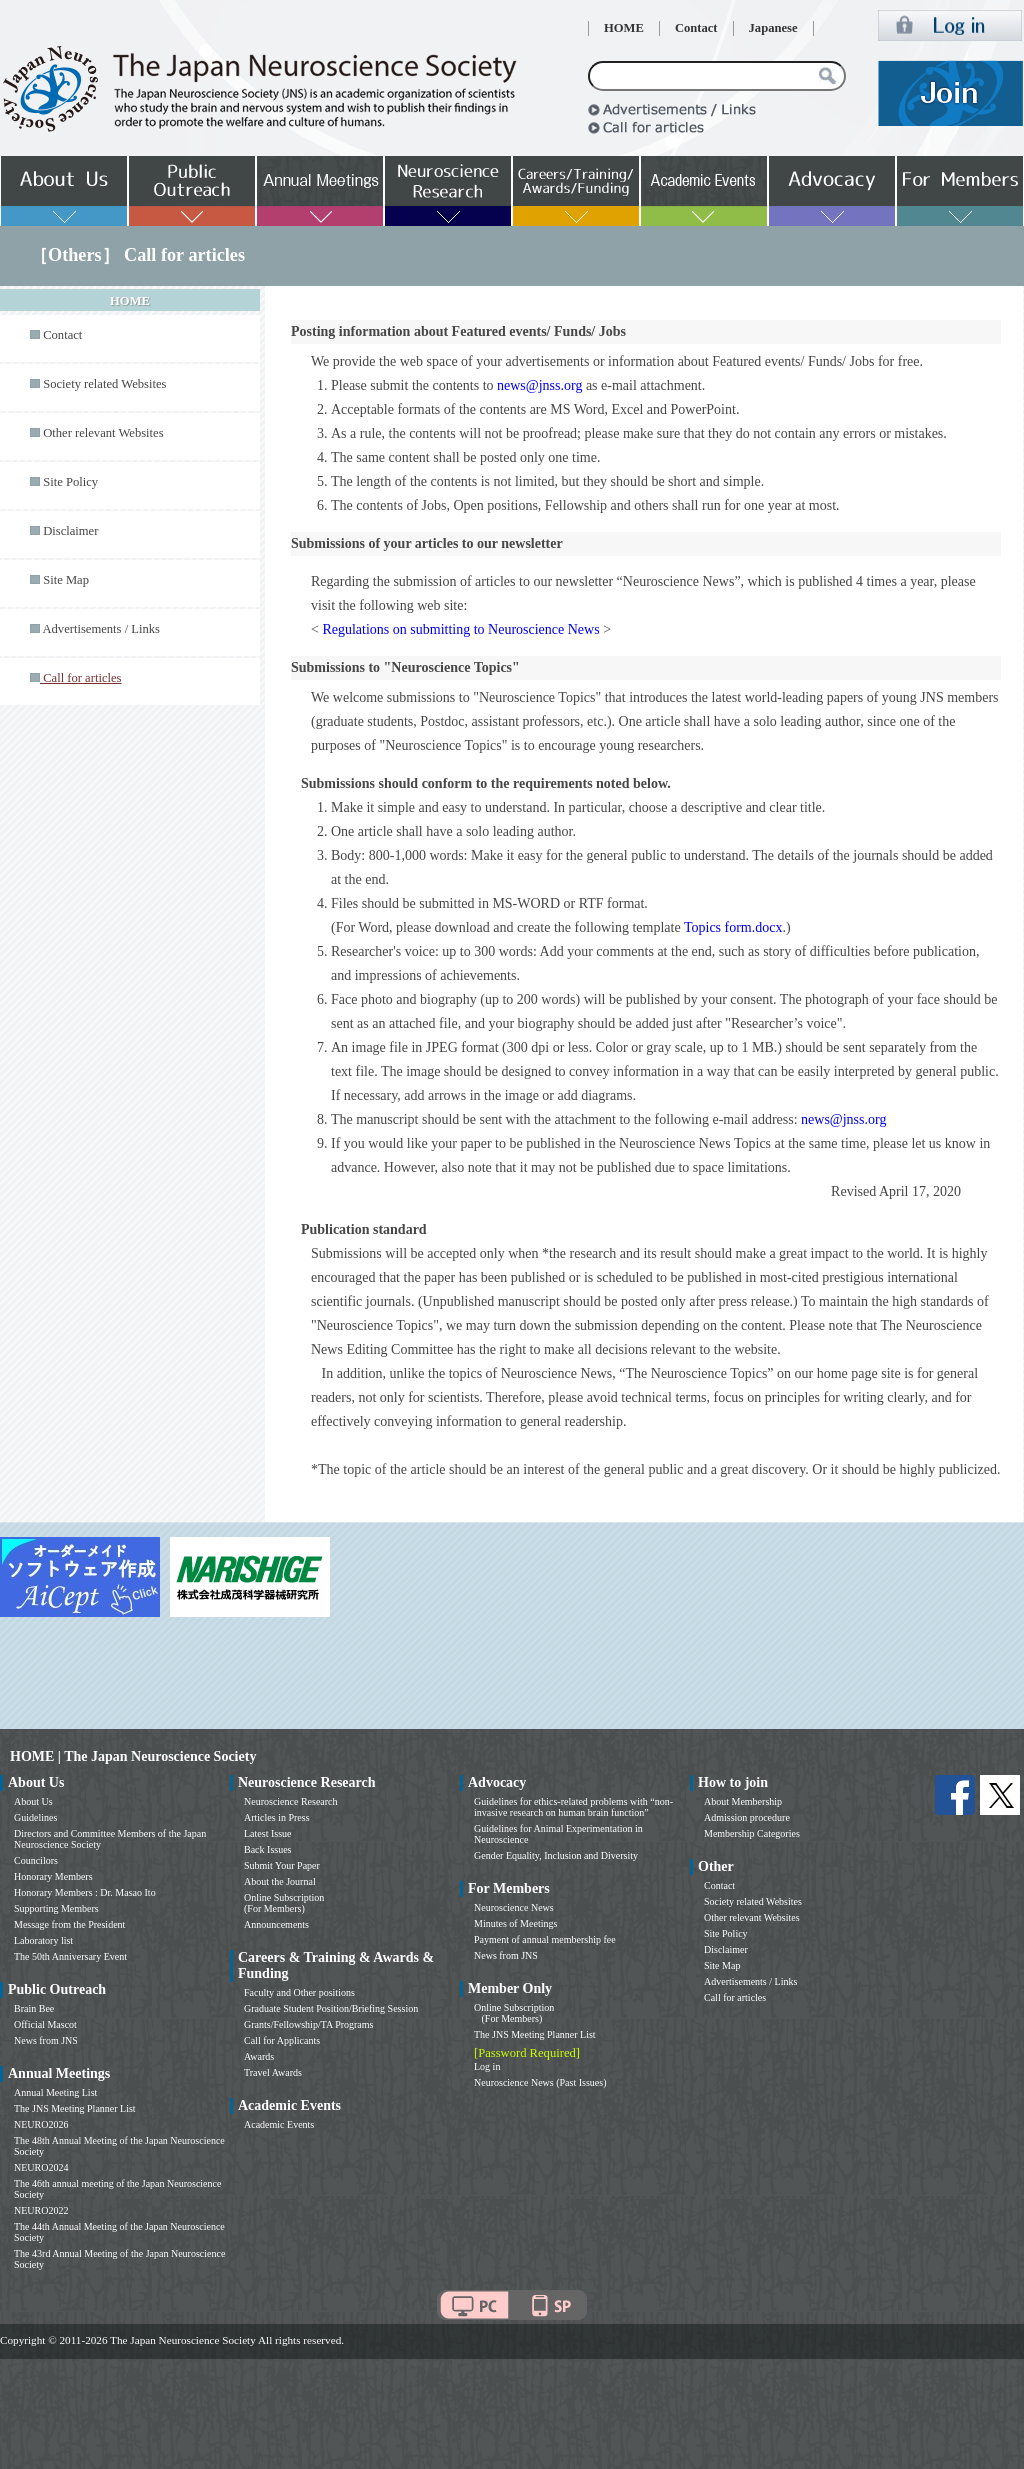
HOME (624, 28)
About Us (33, 1801)
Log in (487, 2066)
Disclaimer (70, 531)
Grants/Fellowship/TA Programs (308, 2024)
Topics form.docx (733, 927)
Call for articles (735, 1997)
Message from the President (69, 1924)
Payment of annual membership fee (545, 1939)
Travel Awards (273, 2072)
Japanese (773, 28)
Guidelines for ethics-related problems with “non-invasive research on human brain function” (573, 1807)
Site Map (66, 580)
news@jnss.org (539, 385)
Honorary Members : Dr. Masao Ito (85, 1892)
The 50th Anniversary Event (70, 1956)
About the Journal (280, 1881)
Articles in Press (277, 1817)
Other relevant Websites (103, 433)
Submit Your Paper (282, 1865)
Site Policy (70, 482)
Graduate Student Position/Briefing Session (331, 2008)
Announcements (276, 1924)
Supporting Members (56, 1908)
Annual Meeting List (55, 2092)
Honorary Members (53, 1876)
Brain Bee (34, 2008)
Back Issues (268, 1849)
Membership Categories (752, 1833)
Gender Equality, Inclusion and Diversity (556, 1855)
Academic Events (279, 2124)
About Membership (743, 1801)
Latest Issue (268, 1833)
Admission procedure (747, 1817)
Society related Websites (104, 384)
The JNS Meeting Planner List (75, 2108)
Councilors (36, 1860)
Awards (259, 2056)
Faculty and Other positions (299, 1992)
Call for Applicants (282, 2040)
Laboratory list (43, 1940)
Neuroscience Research (291, 1801)
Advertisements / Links (101, 629)
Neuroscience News (514, 1907)
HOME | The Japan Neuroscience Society (133, 1756)
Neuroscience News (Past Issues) (540, 2082)
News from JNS (46, 2040)
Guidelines (35, 1817)
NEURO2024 (41, 2167)
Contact (696, 28)
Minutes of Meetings (515, 1923)
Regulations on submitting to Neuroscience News (460, 629)
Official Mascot (45, 2024)
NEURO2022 (41, 2210)
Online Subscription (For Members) (284, 1903)
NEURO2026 (41, 2124)
